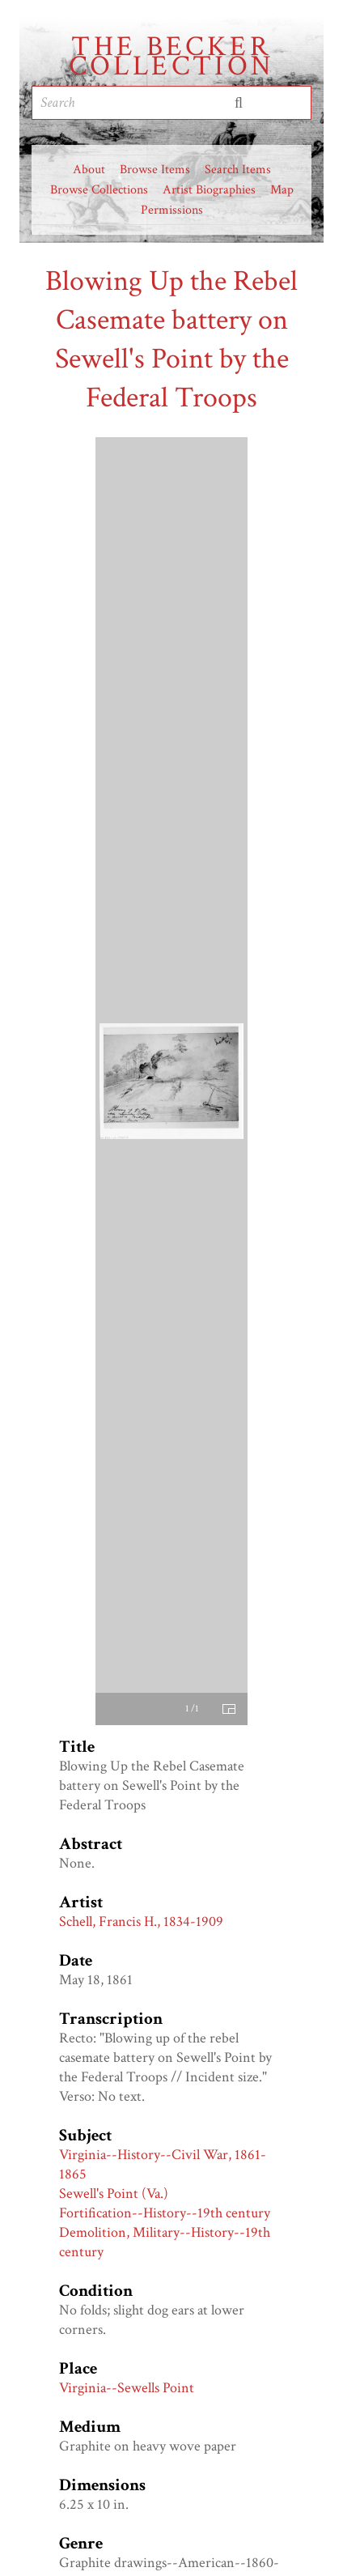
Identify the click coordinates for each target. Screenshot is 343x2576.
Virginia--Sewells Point (126, 2387)
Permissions (172, 210)
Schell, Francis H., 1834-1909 (141, 1921)
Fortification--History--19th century (164, 2213)
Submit (238, 102)
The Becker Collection (172, 56)
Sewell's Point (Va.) (113, 2193)
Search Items (238, 169)
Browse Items (155, 169)
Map (282, 189)
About (89, 169)
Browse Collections (99, 189)
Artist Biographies (209, 189)
